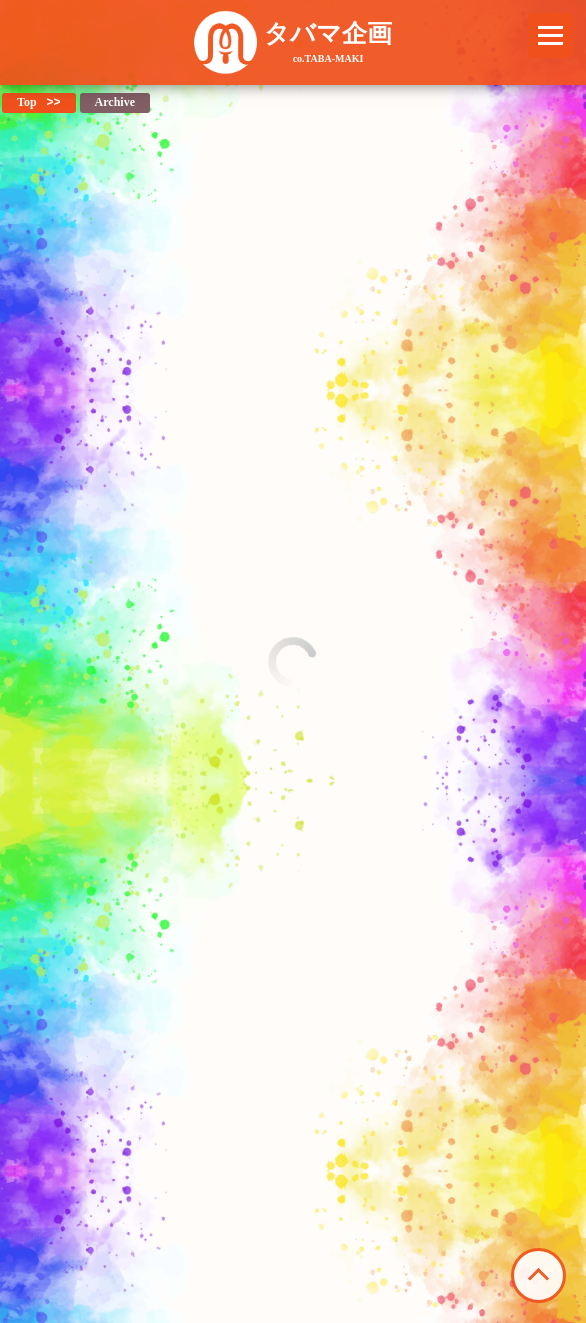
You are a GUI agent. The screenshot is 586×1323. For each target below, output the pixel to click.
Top (27, 102)
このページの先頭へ (538, 1275)
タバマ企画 (328, 42)
